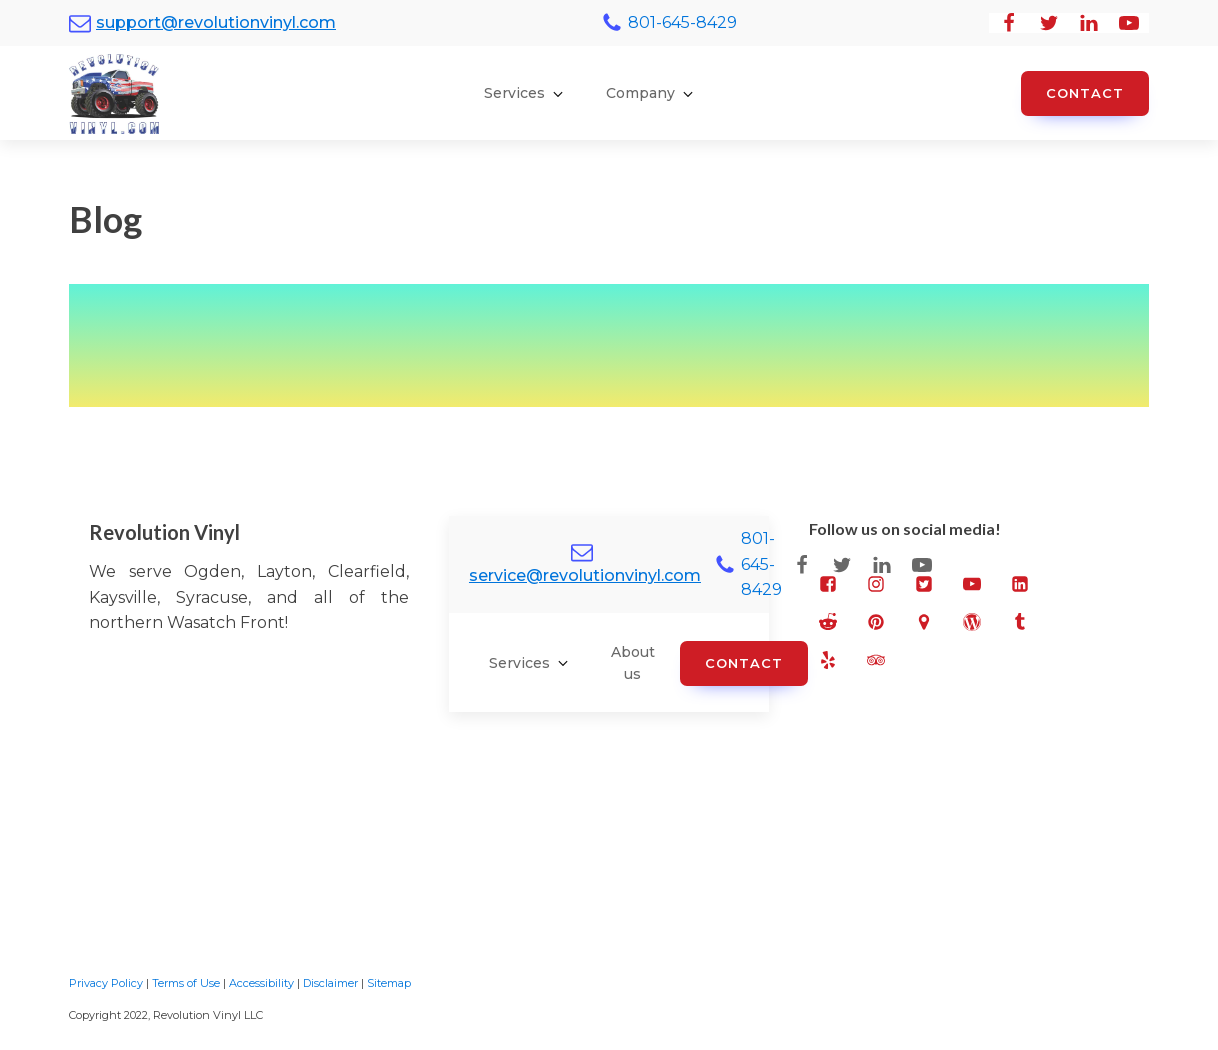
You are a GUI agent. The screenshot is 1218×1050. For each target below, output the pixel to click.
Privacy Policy (106, 983)
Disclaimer (330, 983)
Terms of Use (186, 983)
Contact (1085, 93)
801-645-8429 (682, 22)
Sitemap (389, 983)
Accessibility (261, 983)
